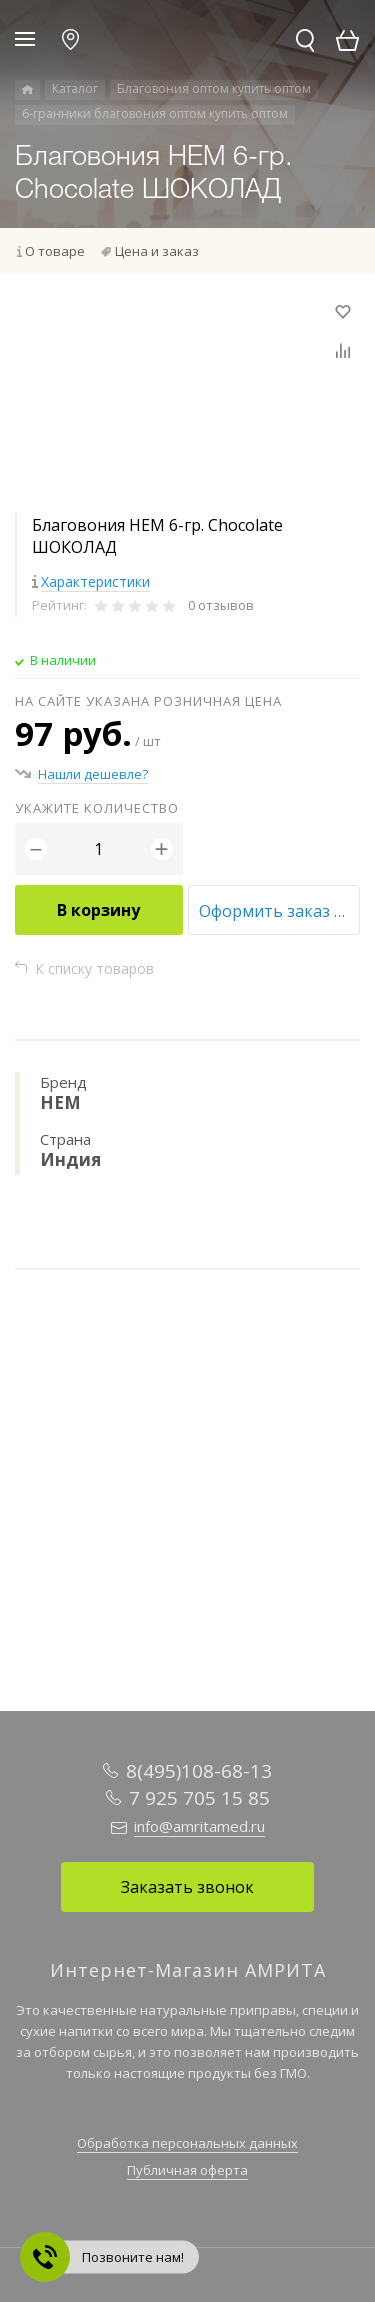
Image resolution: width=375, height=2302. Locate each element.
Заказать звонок (187, 1887)
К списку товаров (94, 968)
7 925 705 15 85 (199, 1798)
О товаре (55, 251)
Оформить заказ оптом (280, 911)
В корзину (98, 910)
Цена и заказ (157, 251)
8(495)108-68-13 (199, 1771)
